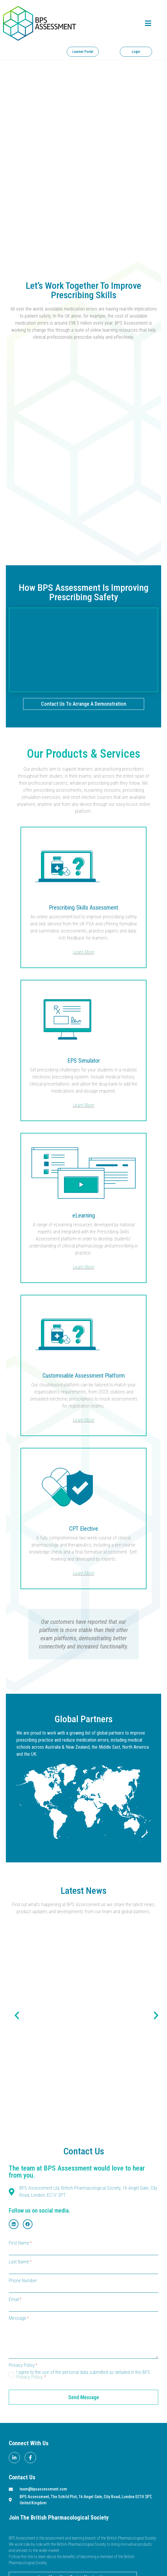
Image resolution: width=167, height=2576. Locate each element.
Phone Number (23, 2280)
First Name (20, 2243)
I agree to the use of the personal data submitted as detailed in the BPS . (83, 2374)
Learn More (83, 952)
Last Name (20, 2262)
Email (15, 2299)
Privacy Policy (23, 2365)
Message (19, 2318)
